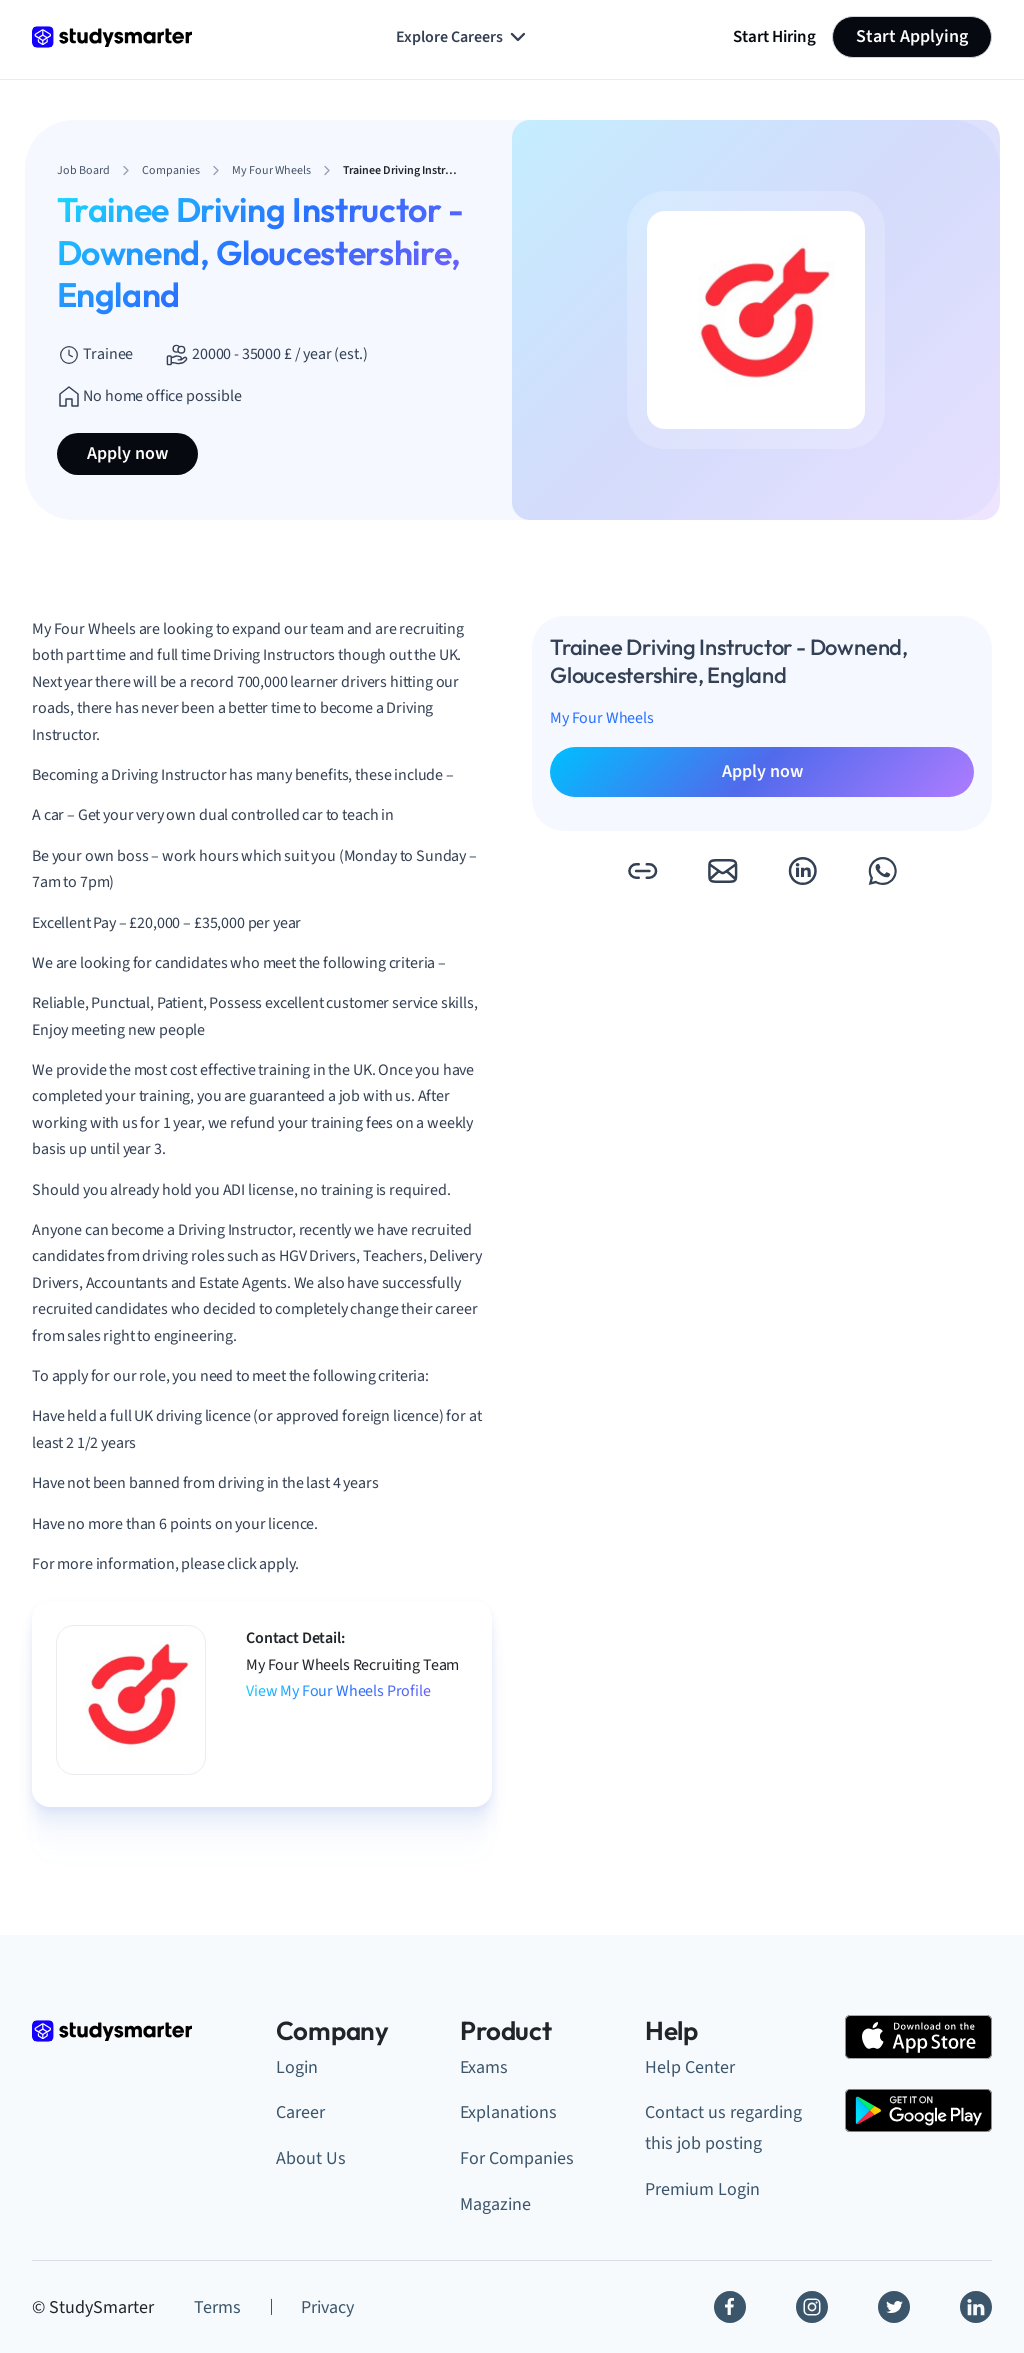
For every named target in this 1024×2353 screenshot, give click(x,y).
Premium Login (702, 2189)
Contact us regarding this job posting (723, 2128)
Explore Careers (463, 37)
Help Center (690, 2067)
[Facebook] (730, 2307)
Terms (217, 2307)
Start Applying (912, 36)
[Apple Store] (918, 2036)
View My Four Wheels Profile (338, 1691)
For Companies (517, 2158)
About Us (311, 2158)
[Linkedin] (976, 2307)
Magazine (495, 2204)
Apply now (127, 453)
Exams (484, 2067)
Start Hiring (774, 36)
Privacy (327, 2307)
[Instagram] (812, 2307)
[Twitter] (894, 2307)
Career (300, 2112)
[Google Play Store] (918, 2110)
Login (297, 2067)
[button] (642, 871)
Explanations (508, 2112)
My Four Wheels (602, 718)
